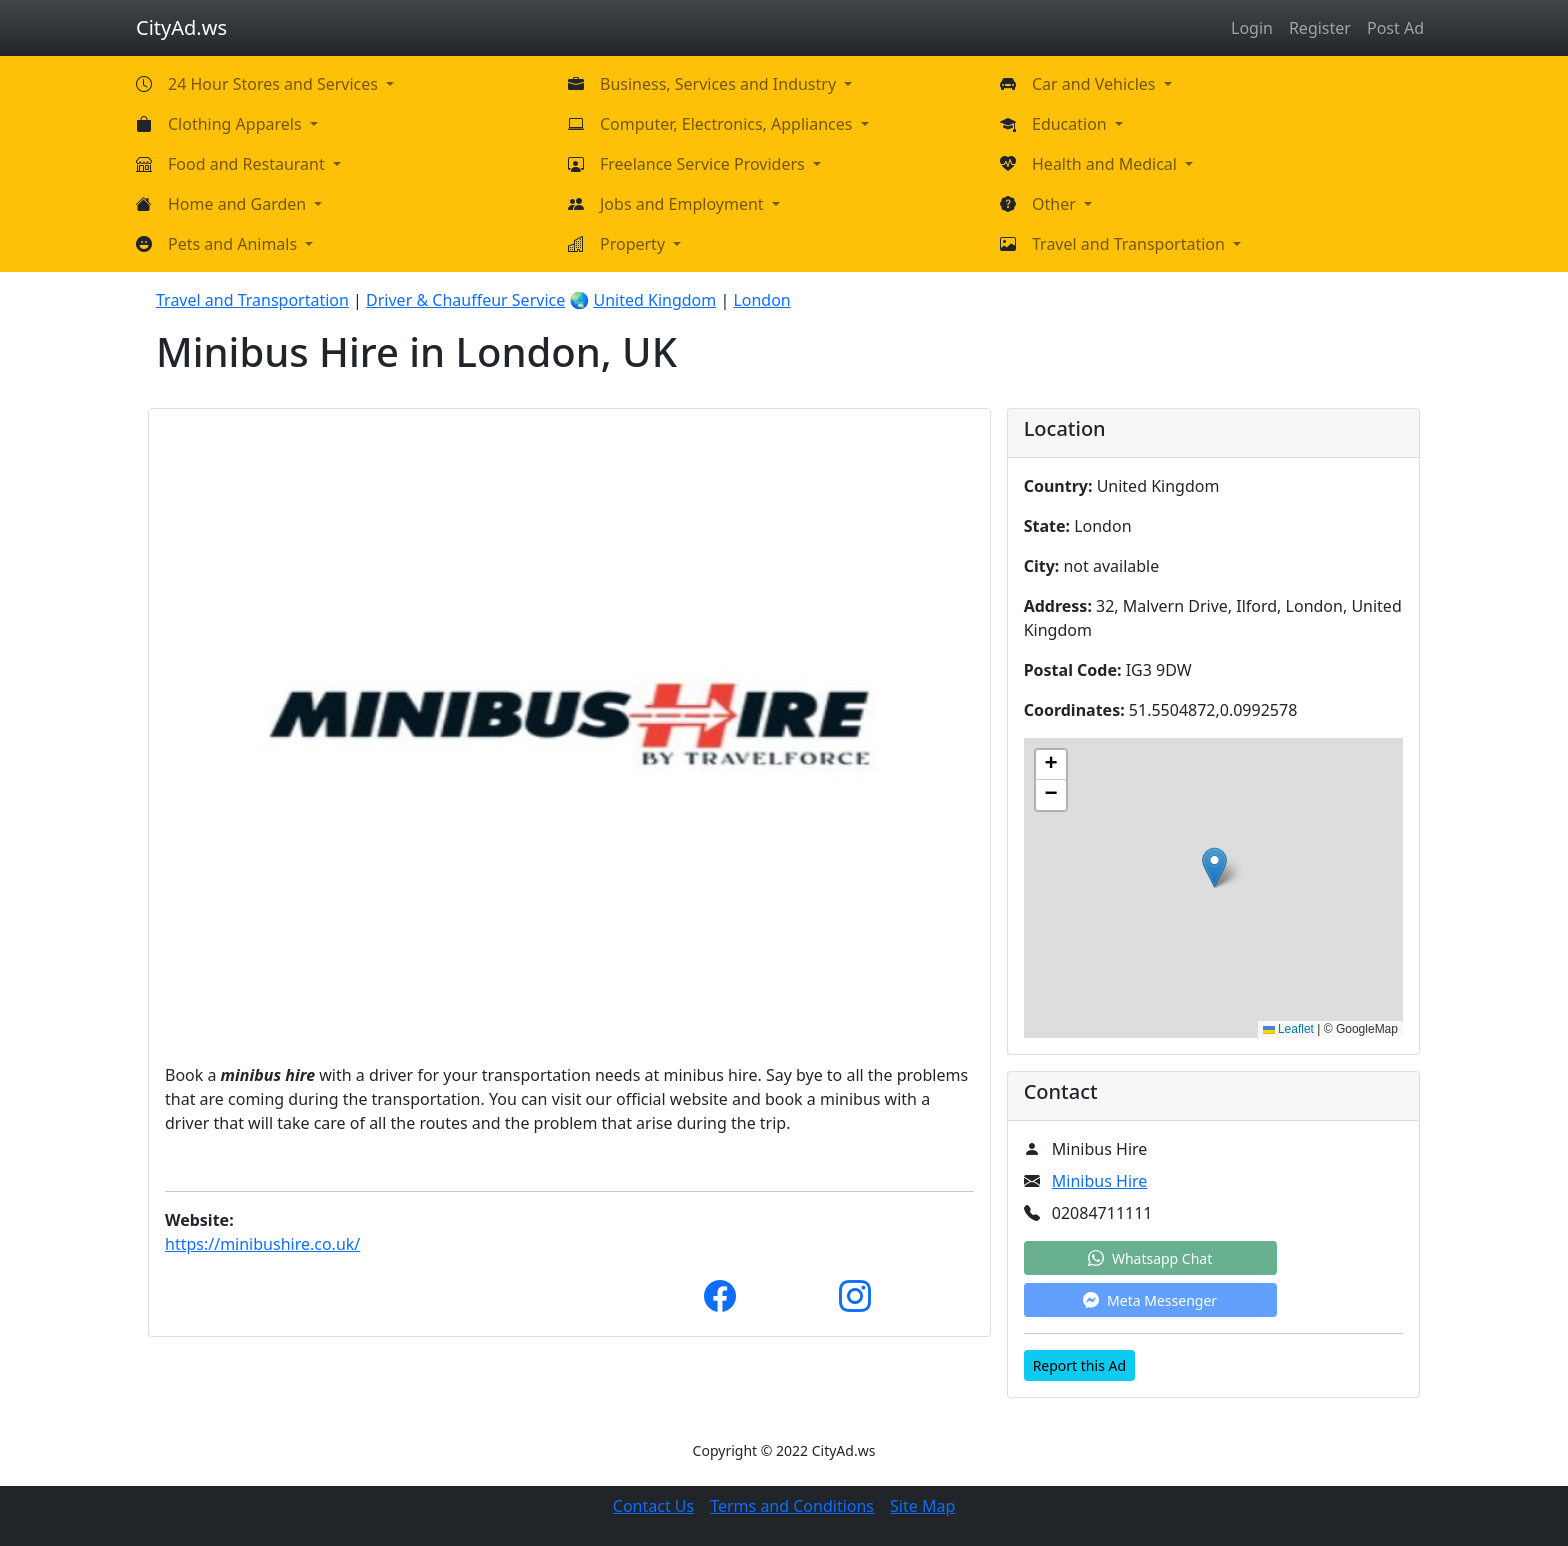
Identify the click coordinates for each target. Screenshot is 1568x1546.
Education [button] (1071, 124)
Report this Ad (1079, 1365)
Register (1320, 28)
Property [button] (634, 244)
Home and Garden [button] (239, 204)
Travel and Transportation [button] (1130, 244)
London (761, 300)
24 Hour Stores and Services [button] (275, 84)
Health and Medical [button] (1106, 164)
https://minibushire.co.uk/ (262, 1244)
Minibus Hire (1100, 1181)
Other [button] (1056, 204)
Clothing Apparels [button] (237, 124)
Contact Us (653, 1506)
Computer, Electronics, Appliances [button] (728, 124)
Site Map (922, 1506)
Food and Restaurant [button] (248, 164)
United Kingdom (654, 300)
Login (1252, 28)
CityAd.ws (181, 27)
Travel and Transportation (252, 300)
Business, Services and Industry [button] (720, 84)
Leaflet (1288, 1029)
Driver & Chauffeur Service (465, 300)
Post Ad (1395, 28)
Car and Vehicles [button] (1096, 84)
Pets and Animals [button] (234, 244)
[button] (1214, 867)
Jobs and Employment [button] (684, 204)
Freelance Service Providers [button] (704, 164)
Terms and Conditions (792, 1506)
